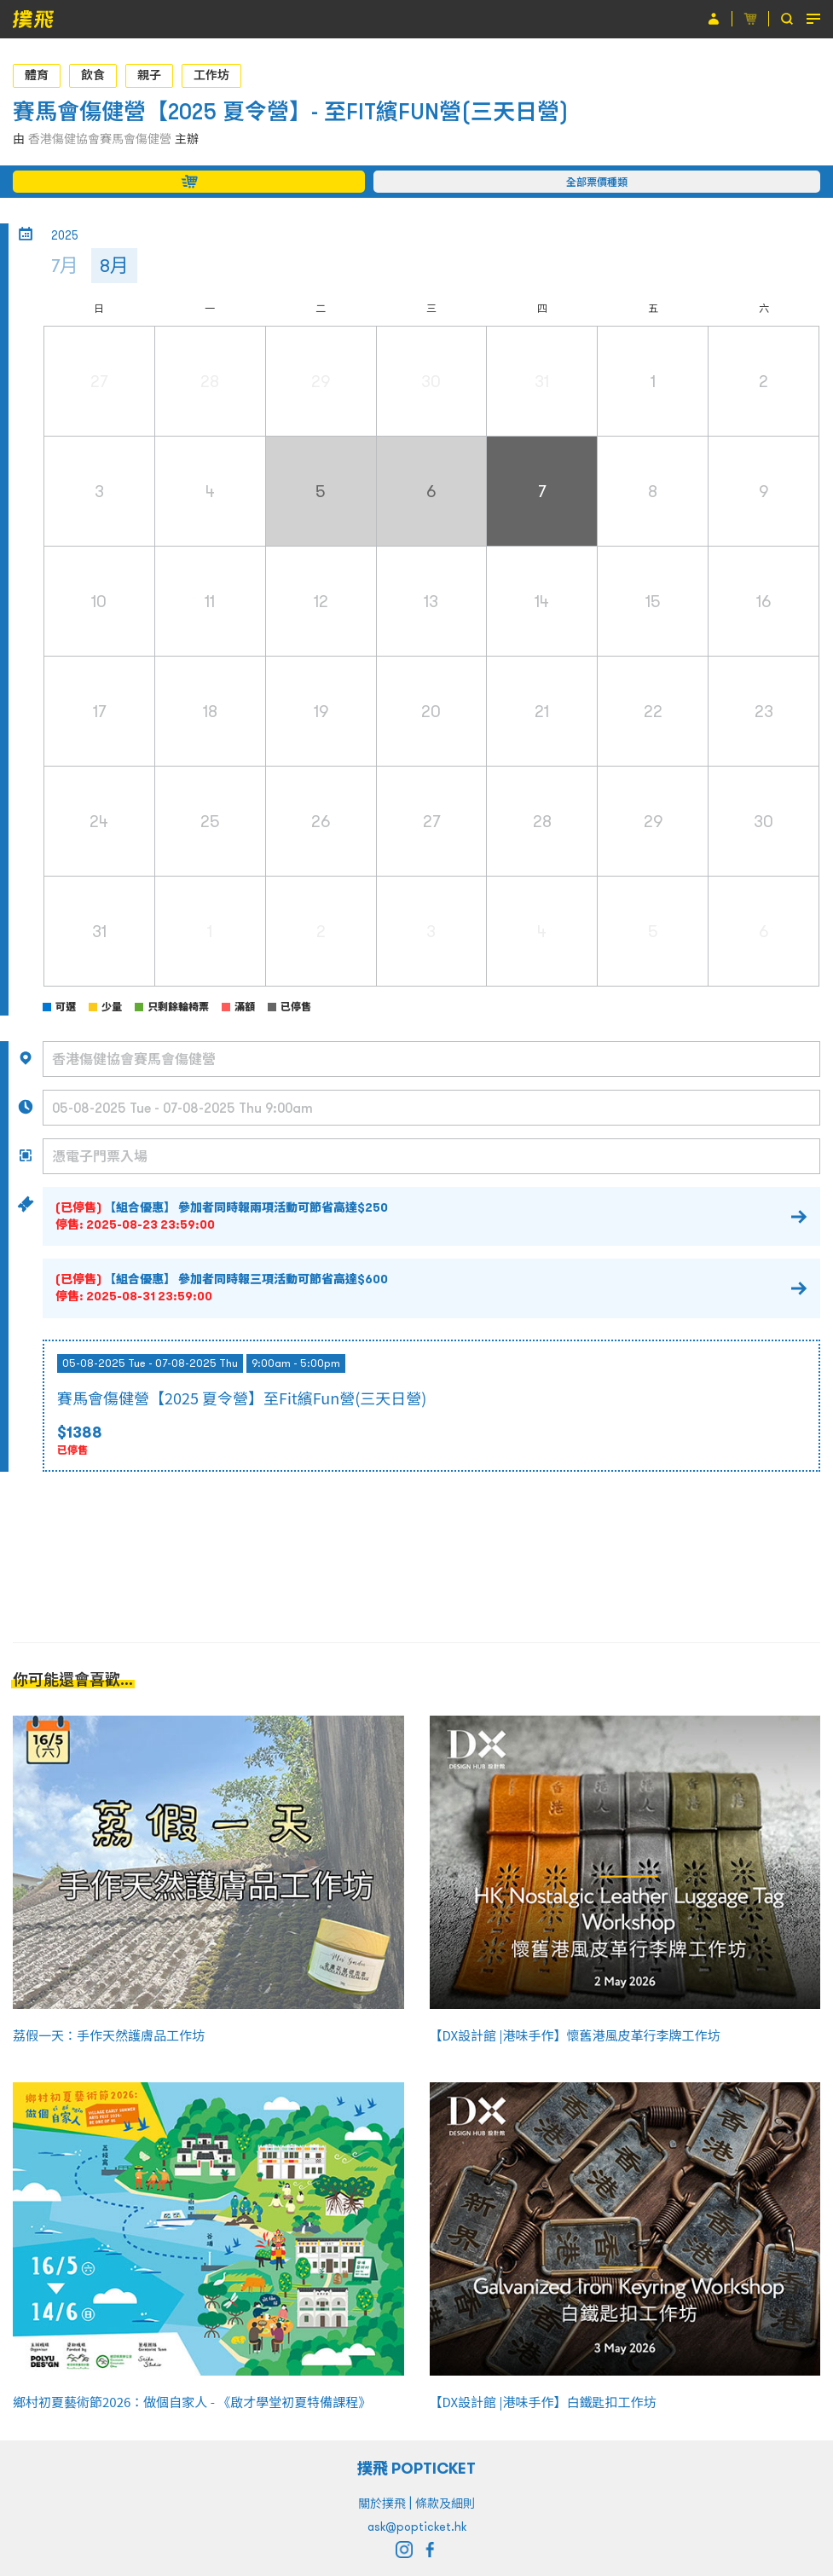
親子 (149, 75)
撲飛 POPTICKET (416, 2468)
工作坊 (211, 75)
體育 (37, 75)
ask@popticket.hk (416, 2526)
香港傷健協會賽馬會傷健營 (99, 139)
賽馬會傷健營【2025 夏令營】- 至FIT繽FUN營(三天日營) (291, 111)
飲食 (93, 75)
